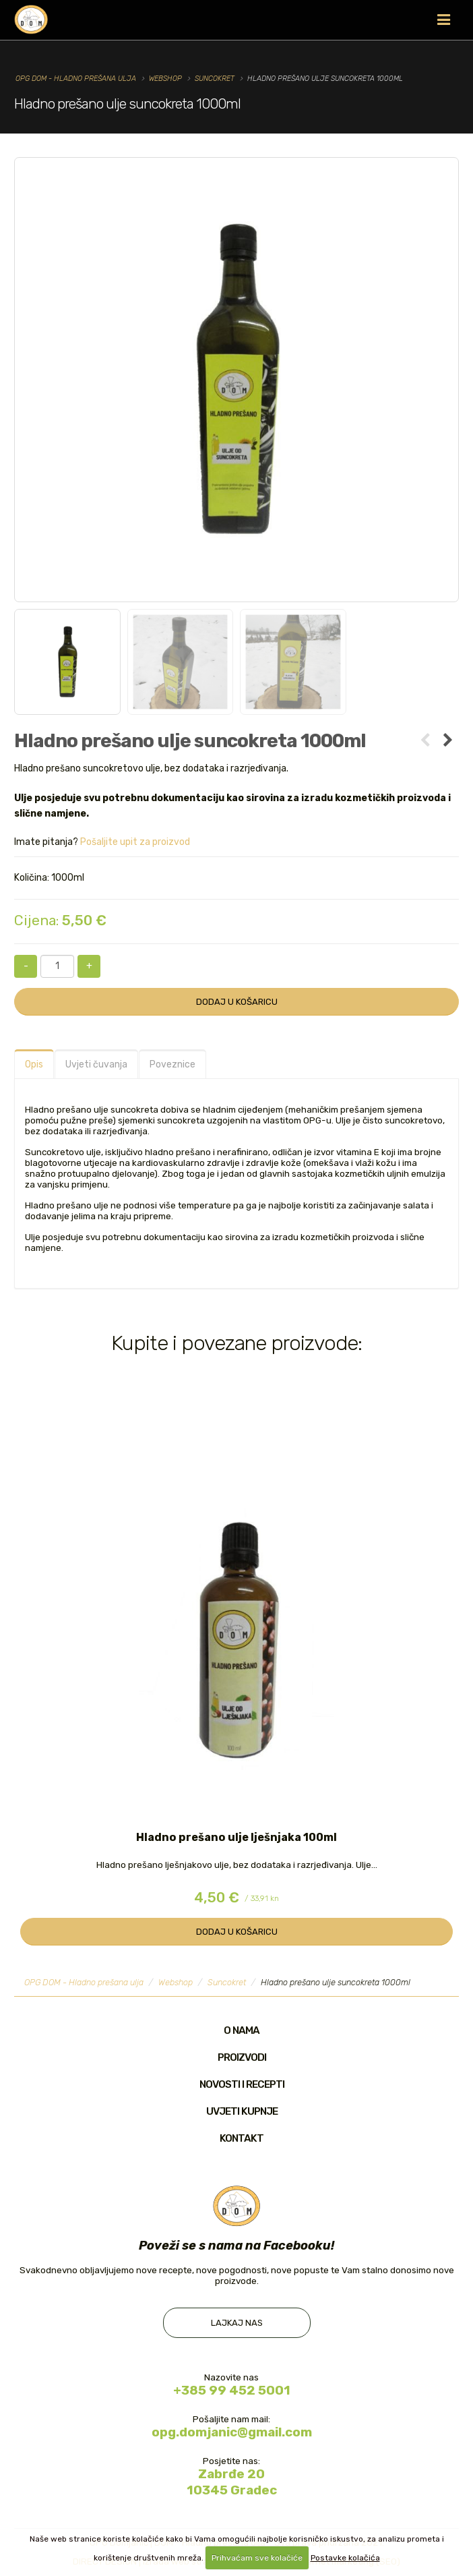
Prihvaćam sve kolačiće (257, 2558)
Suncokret (214, 78)
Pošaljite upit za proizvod (135, 842)
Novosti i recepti (241, 2084)
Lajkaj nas (237, 2323)
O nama (241, 2030)
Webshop (165, 78)
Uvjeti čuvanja (96, 1064)
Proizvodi (242, 2057)
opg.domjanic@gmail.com (232, 2433)
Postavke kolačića (345, 2558)
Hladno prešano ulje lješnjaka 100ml (236, 1837)
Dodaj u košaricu (237, 1002)
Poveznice (172, 1064)
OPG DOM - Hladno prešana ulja (75, 78)
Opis (34, 1064)
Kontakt (241, 2138)
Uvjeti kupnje (242, 2111)
